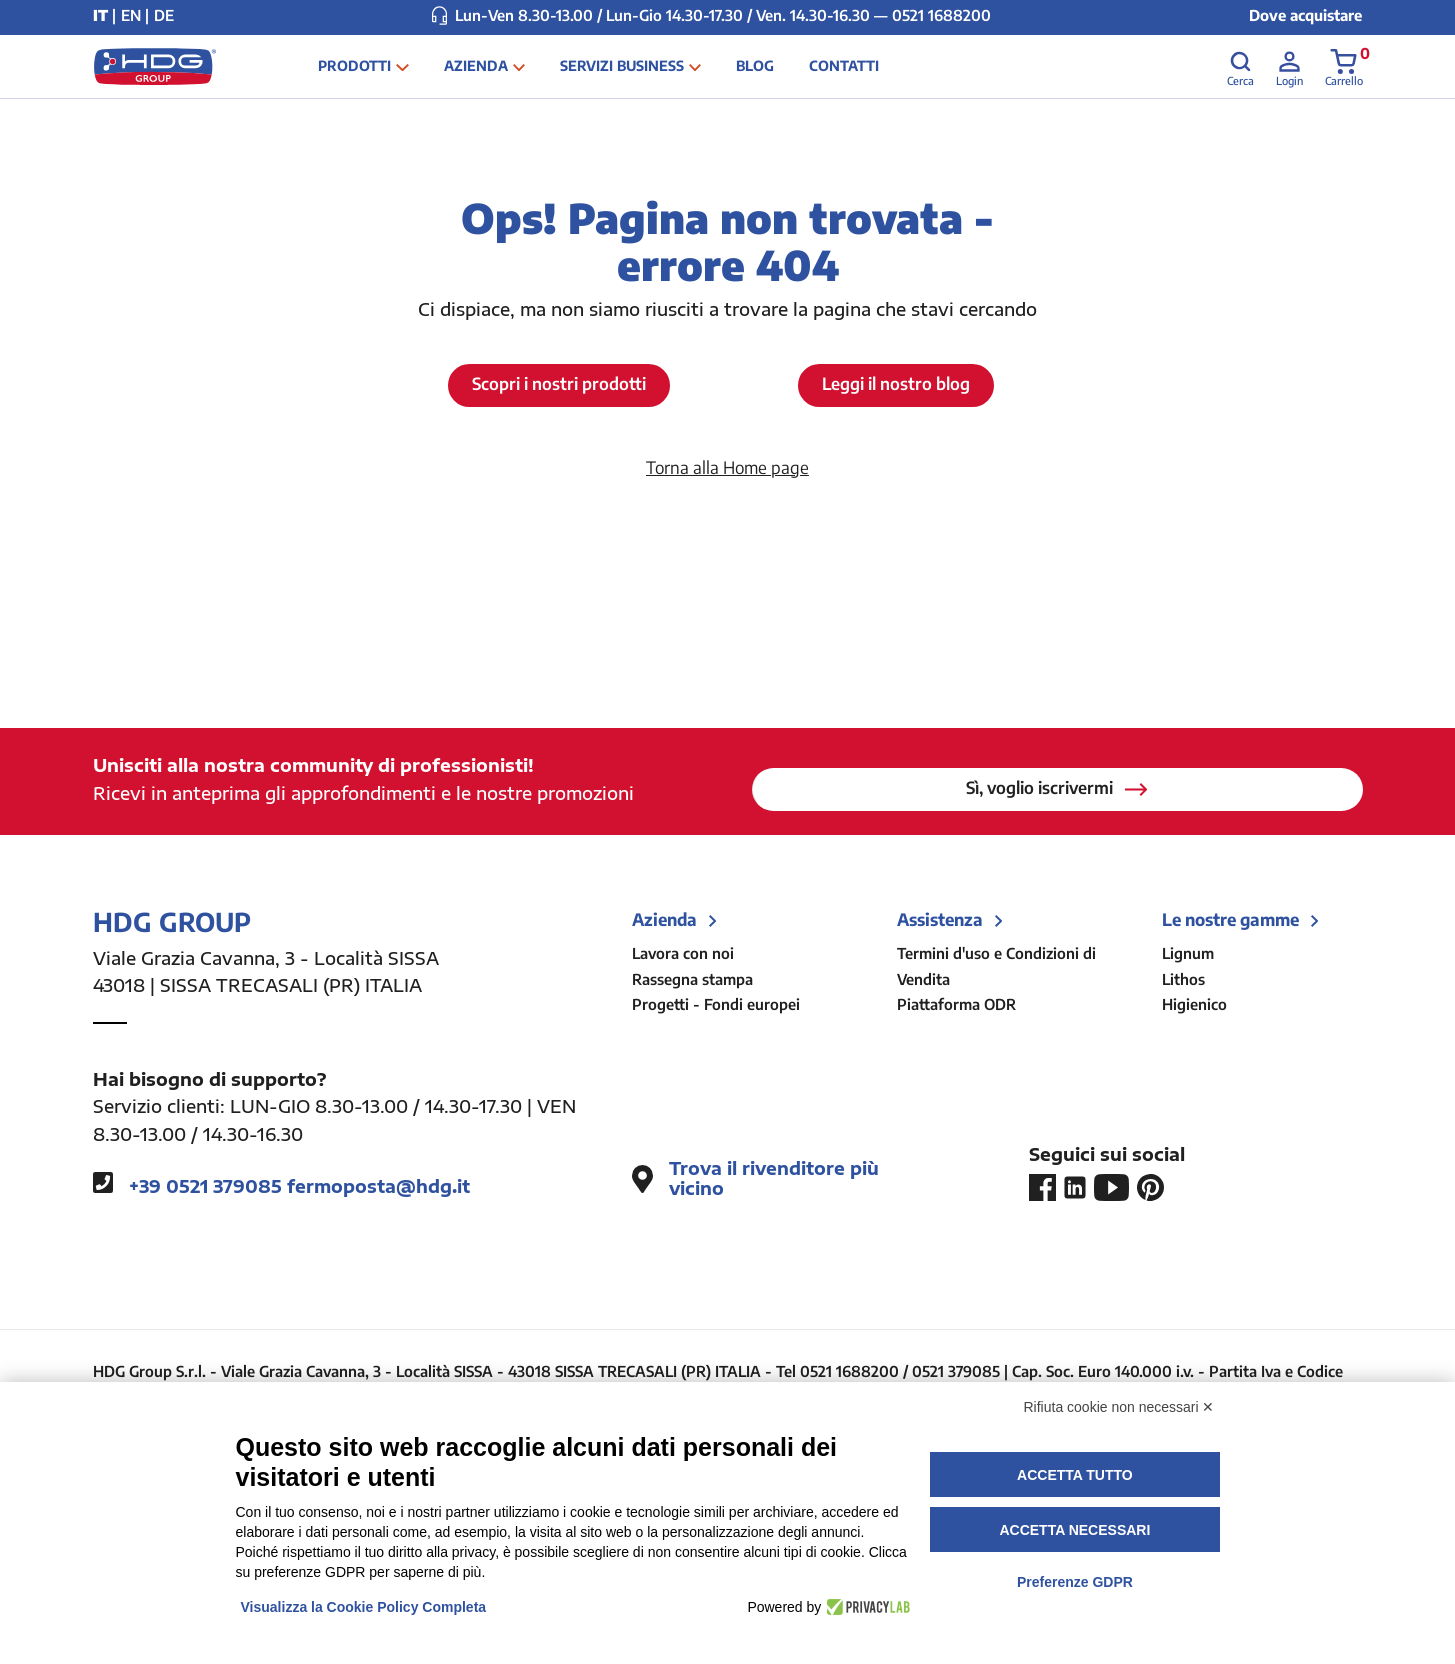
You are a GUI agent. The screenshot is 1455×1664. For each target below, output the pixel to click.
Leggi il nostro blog (896, 384)
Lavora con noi (683, 954)
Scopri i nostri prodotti (559, 384)
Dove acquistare (1305, 15)
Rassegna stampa (692, 979)
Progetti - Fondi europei (716, 1005)
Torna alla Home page (727, 467)
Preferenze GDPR (1075, 1582)
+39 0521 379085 (205, 1187)
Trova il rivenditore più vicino (755, 1179)
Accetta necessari (1074, 1530)
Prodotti (383, 77)
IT (100, 15)
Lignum (1188, 954)
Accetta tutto (1075, 1475)
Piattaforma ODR (956, 1005)
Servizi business (650, 77)
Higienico (1194, 1005)
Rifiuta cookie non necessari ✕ (1119, 1407)
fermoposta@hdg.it (378, 1187)
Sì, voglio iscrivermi (1057, 788)
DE (164, 15)
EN (131, 15)
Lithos (1183, 979)
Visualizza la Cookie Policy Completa (364, 1607)
